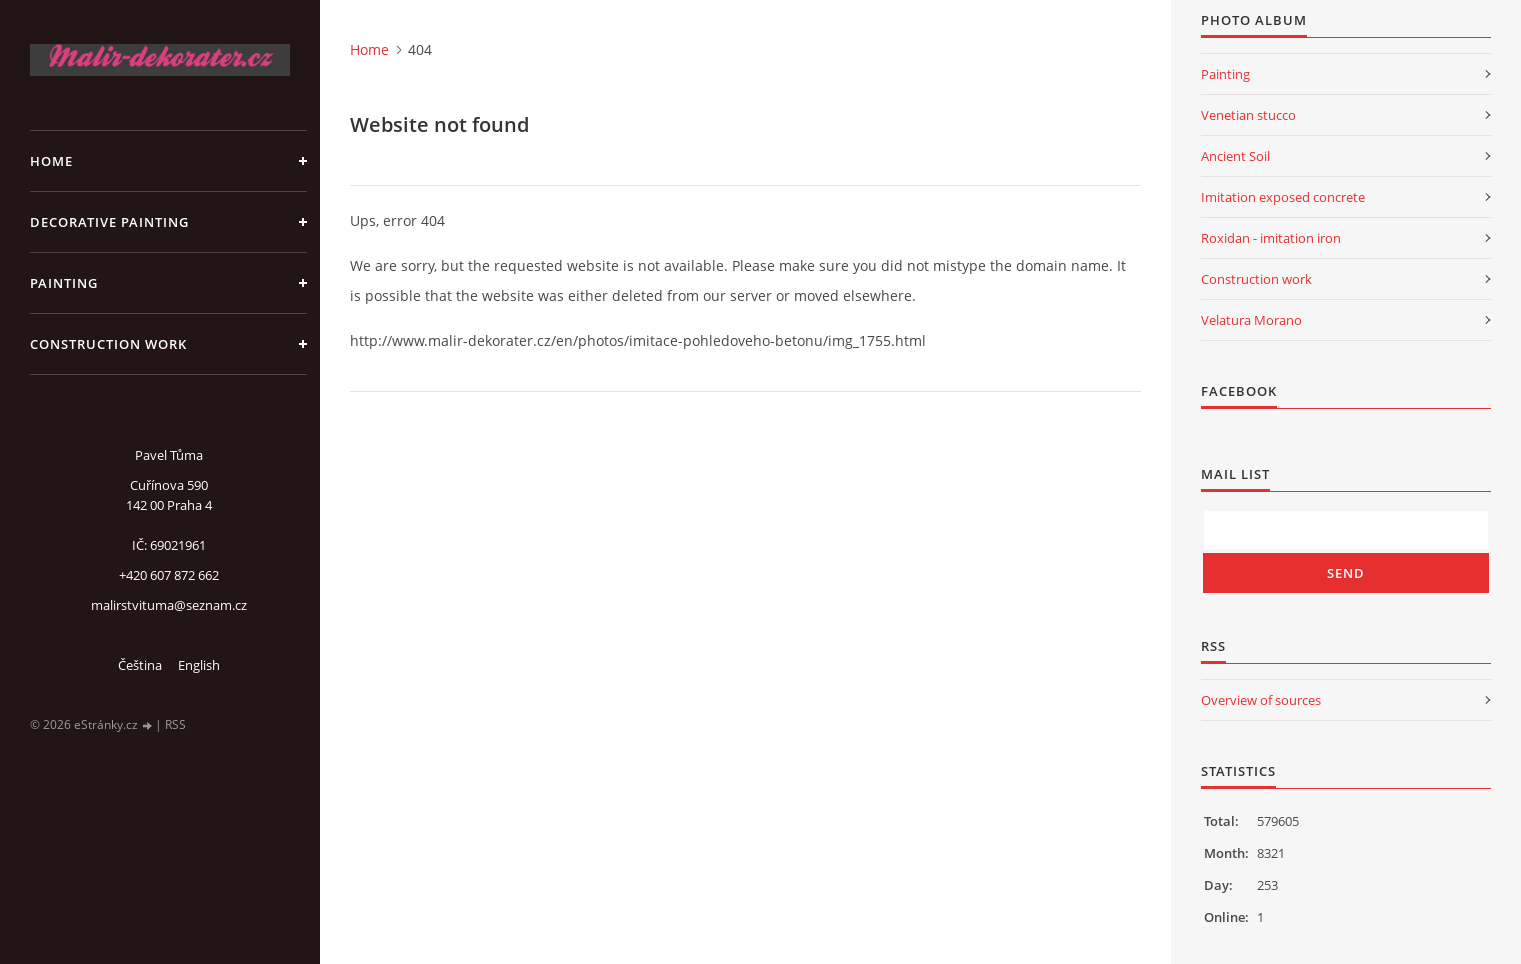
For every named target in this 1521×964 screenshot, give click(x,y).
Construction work (108, 344)
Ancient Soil (1235, 156)
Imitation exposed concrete (1283, 197)
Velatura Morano (1251, 320)
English (199, 665)
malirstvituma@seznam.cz (169, 605)
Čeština (140, 665)
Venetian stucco (1248, 115)
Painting (64, 283)
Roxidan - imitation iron (1271, 238)
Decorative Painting (109, 222)
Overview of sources (1261, 700)
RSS (175, 724)
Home (51, 161)
